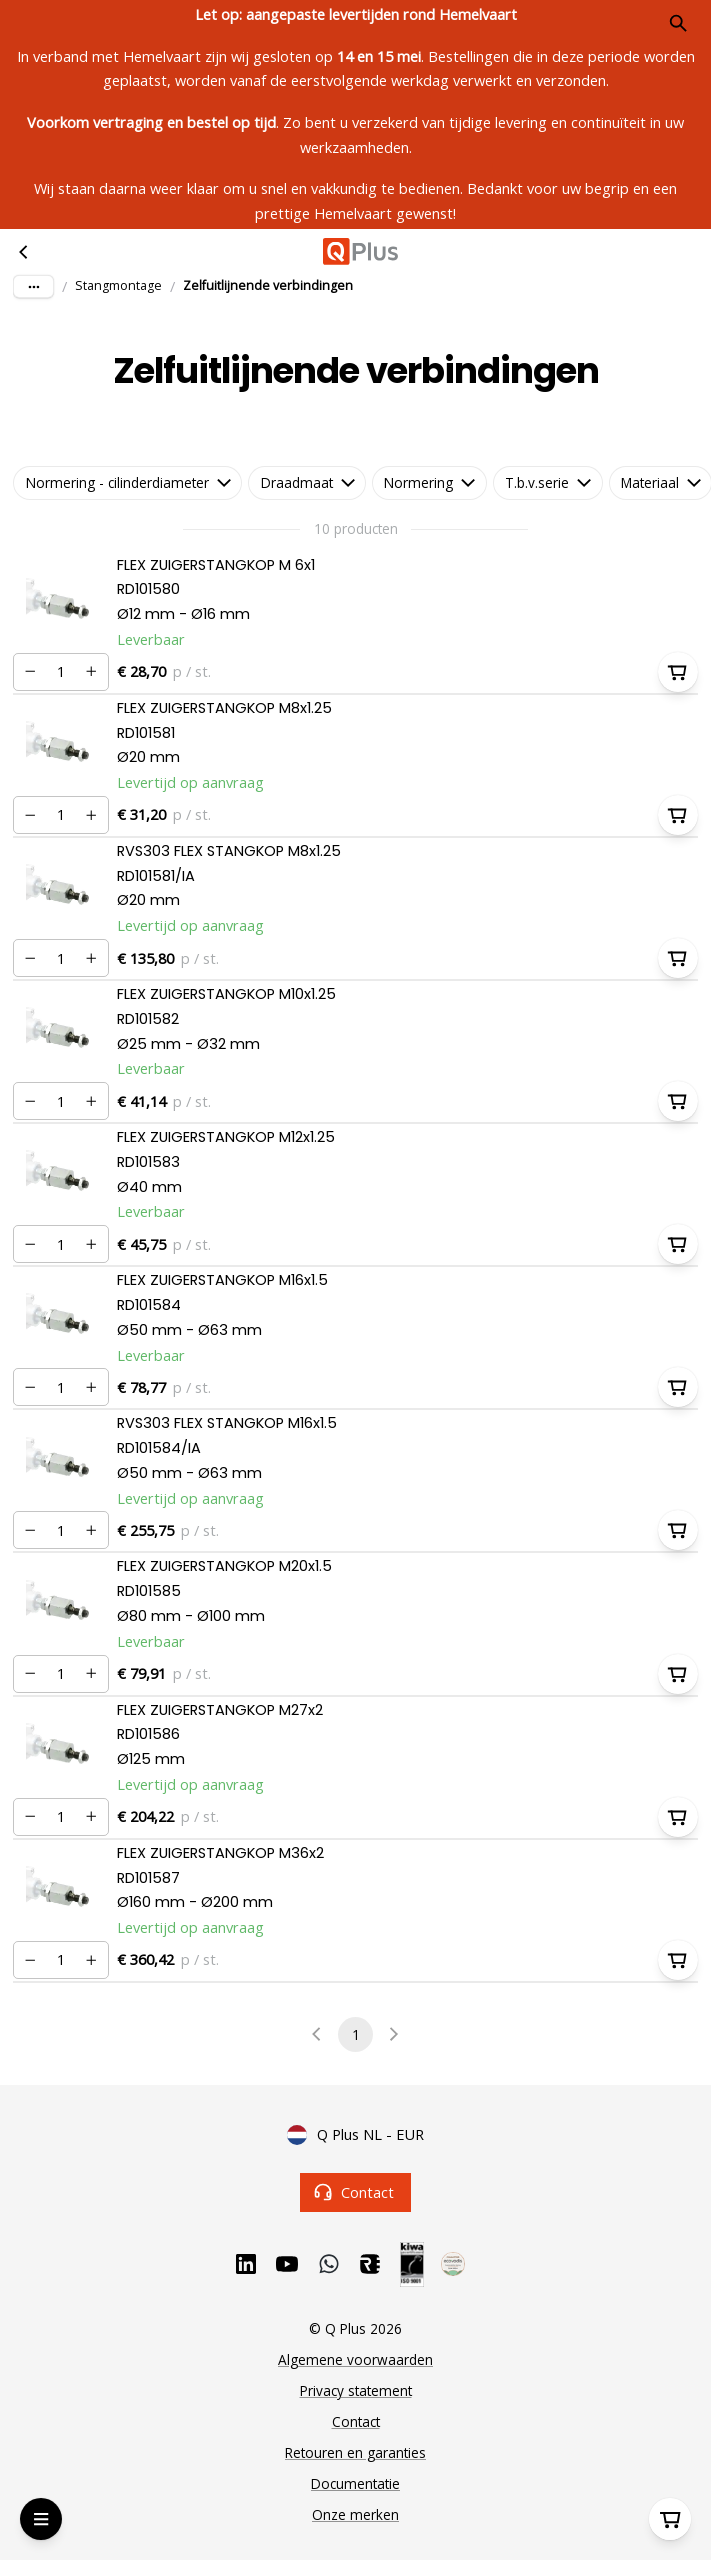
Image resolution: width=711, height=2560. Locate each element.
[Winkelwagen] (670, 2519)
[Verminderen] (30, 672)
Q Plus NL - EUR (355, 2134)
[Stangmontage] (24, 252)
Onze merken (355, 2514)
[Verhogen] (92, 672)
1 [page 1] (355, 2034)
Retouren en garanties (355, 2452)
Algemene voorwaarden (355, 2359)
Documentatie (355, 2483)
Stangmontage (118, 285)
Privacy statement (356, 2390)
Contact (355, 2192)
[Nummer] (60, 672)
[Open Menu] (41, 2519)
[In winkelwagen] (678, 672)
